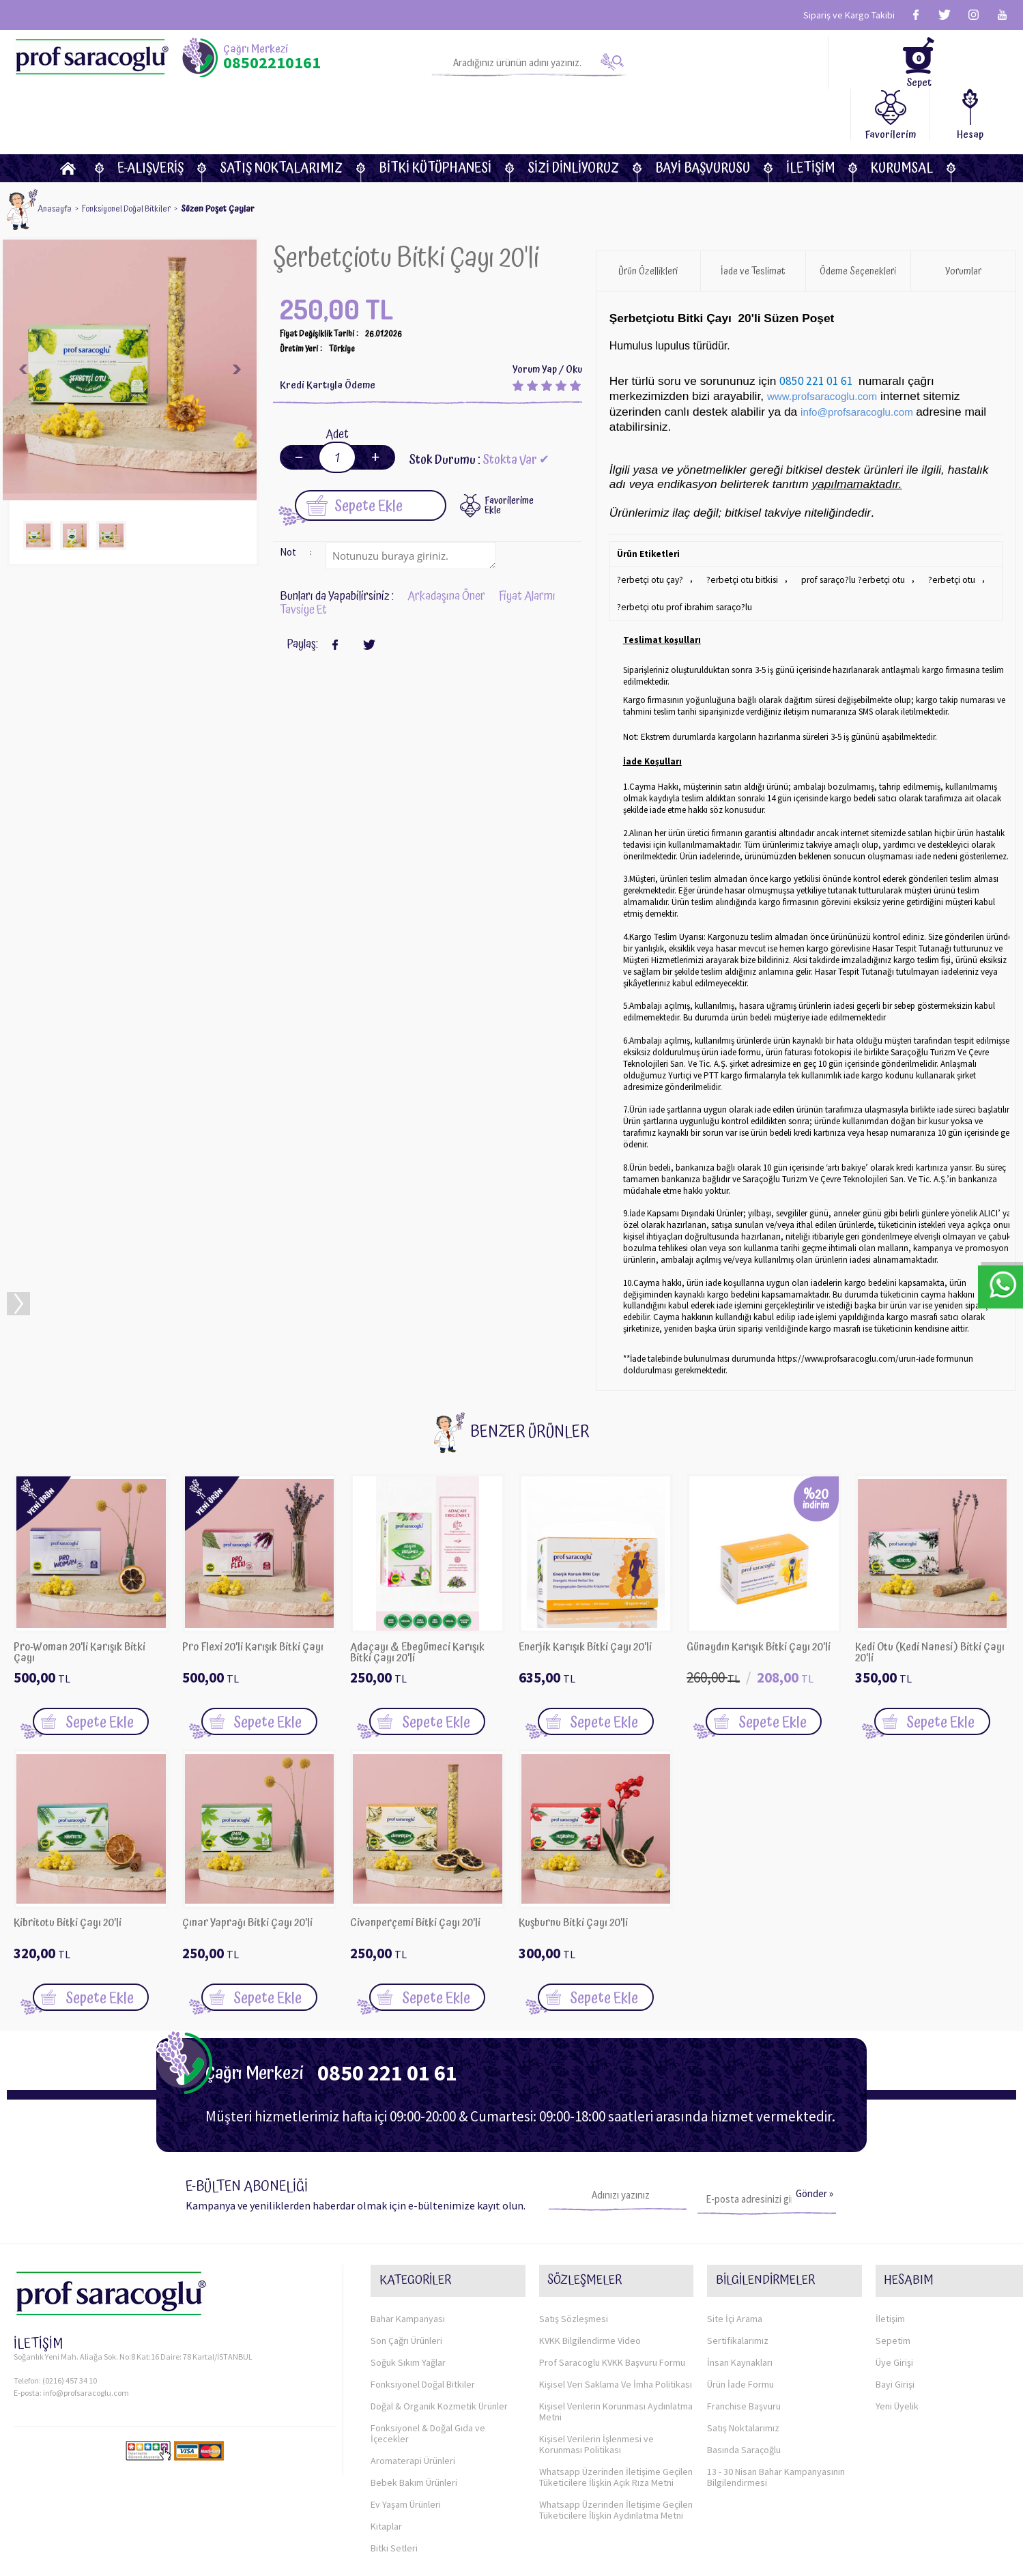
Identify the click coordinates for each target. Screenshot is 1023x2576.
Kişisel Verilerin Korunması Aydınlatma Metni (616, 2325)
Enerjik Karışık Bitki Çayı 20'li (585, 1590)
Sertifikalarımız (737, 2254)
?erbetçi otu (937, 526)
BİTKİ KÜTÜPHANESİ (435, 116)
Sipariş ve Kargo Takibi (849, 15)
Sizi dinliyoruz (573, 116)
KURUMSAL (902, 116)
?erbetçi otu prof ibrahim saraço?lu (682, 550)
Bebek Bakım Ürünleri (414, 2396)
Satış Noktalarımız (281, 116)
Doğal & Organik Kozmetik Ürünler (439, 2320)
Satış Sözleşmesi (573, 2233)
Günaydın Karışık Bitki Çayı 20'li (759, 1590)
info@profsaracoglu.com (86, 2324)
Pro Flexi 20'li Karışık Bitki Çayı (252, 1590)
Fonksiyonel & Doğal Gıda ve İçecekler (428, 2347)
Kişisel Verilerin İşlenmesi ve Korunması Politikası (596, 2358)
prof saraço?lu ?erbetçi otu (842, 526)
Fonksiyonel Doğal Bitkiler (423, 2298)
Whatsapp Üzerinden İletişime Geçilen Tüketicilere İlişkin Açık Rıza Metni (616, 2391)
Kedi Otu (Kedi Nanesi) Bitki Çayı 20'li (930, 1593)
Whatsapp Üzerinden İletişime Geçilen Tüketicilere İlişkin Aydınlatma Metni (616, 2423)
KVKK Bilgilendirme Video (590, 2254)
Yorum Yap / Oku (547, 316)
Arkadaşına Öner (446, 542)
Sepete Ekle (354, 451)
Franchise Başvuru (744, 2320)
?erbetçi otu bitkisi (736, 526)
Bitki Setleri (394, 2462)
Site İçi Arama (734, 2233)
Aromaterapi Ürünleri (413, 2375)
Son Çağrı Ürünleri (406, 2254)
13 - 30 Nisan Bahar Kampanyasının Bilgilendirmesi (776, 2391)
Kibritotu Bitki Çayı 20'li (67, 1866)
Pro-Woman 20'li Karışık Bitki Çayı (79, 1593)
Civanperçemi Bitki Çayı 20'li (415, 1866)
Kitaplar (386, 2440)
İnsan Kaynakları (740, 2276)
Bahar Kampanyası (408, 2233)
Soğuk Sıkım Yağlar (408, 2276)
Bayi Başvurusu (702, 116)
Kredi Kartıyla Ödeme (327, 332)
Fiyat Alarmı (527, 542)
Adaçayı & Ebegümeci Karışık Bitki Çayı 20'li (417, 1593)
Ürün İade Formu (740, 2298)
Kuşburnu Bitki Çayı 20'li (573, 1866)
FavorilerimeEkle (509, 451)
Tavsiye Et (303, 555)
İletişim (810, 116)
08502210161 (272, 63)
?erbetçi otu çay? (648, 526)
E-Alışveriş (150, 116)
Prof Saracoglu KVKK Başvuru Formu (612, 2276)
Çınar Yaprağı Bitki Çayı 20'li (247, 1866)
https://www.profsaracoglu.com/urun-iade (855, 1300)
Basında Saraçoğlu (744, 2364)
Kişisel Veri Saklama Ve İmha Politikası (615, 2298)
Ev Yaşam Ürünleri (406, 2418)
